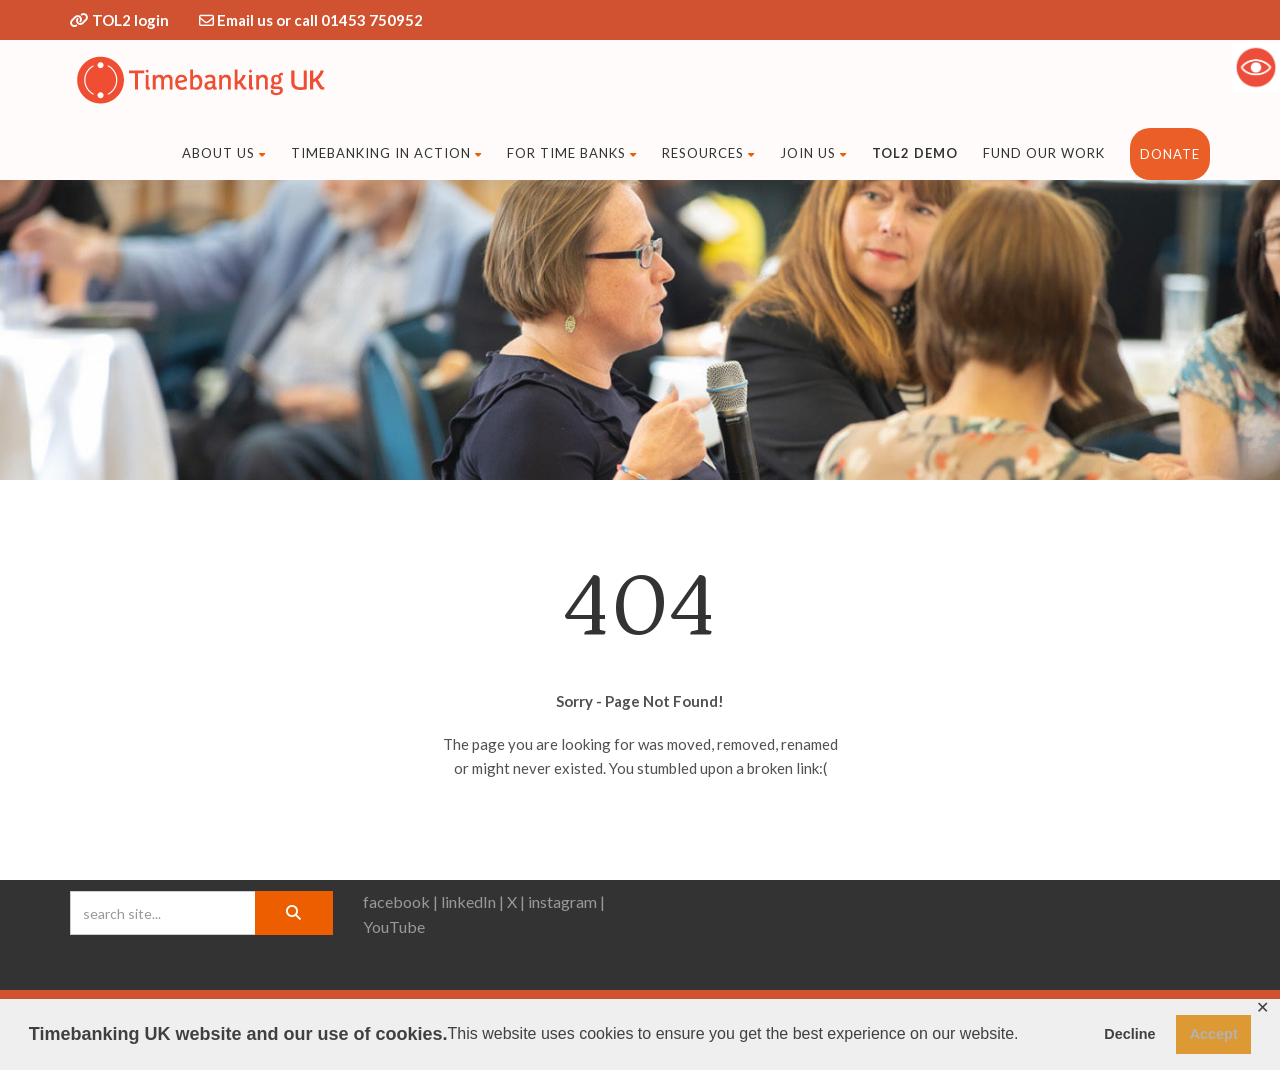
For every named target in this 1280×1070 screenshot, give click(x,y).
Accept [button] (1214, 1034)
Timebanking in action (386, 153)
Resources (708, 153)
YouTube (394, 926)
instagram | (566, 901)
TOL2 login (130, 20)
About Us (224, 153)
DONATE (1170, 154)
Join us (813, 153)
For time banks (572, 153)
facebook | (400, 901)
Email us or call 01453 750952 (320, 20)
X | (516, 901)
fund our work (1044, 153)
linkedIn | (472, 901)
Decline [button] (1129, 1034)
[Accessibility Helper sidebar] (1256, 67)
